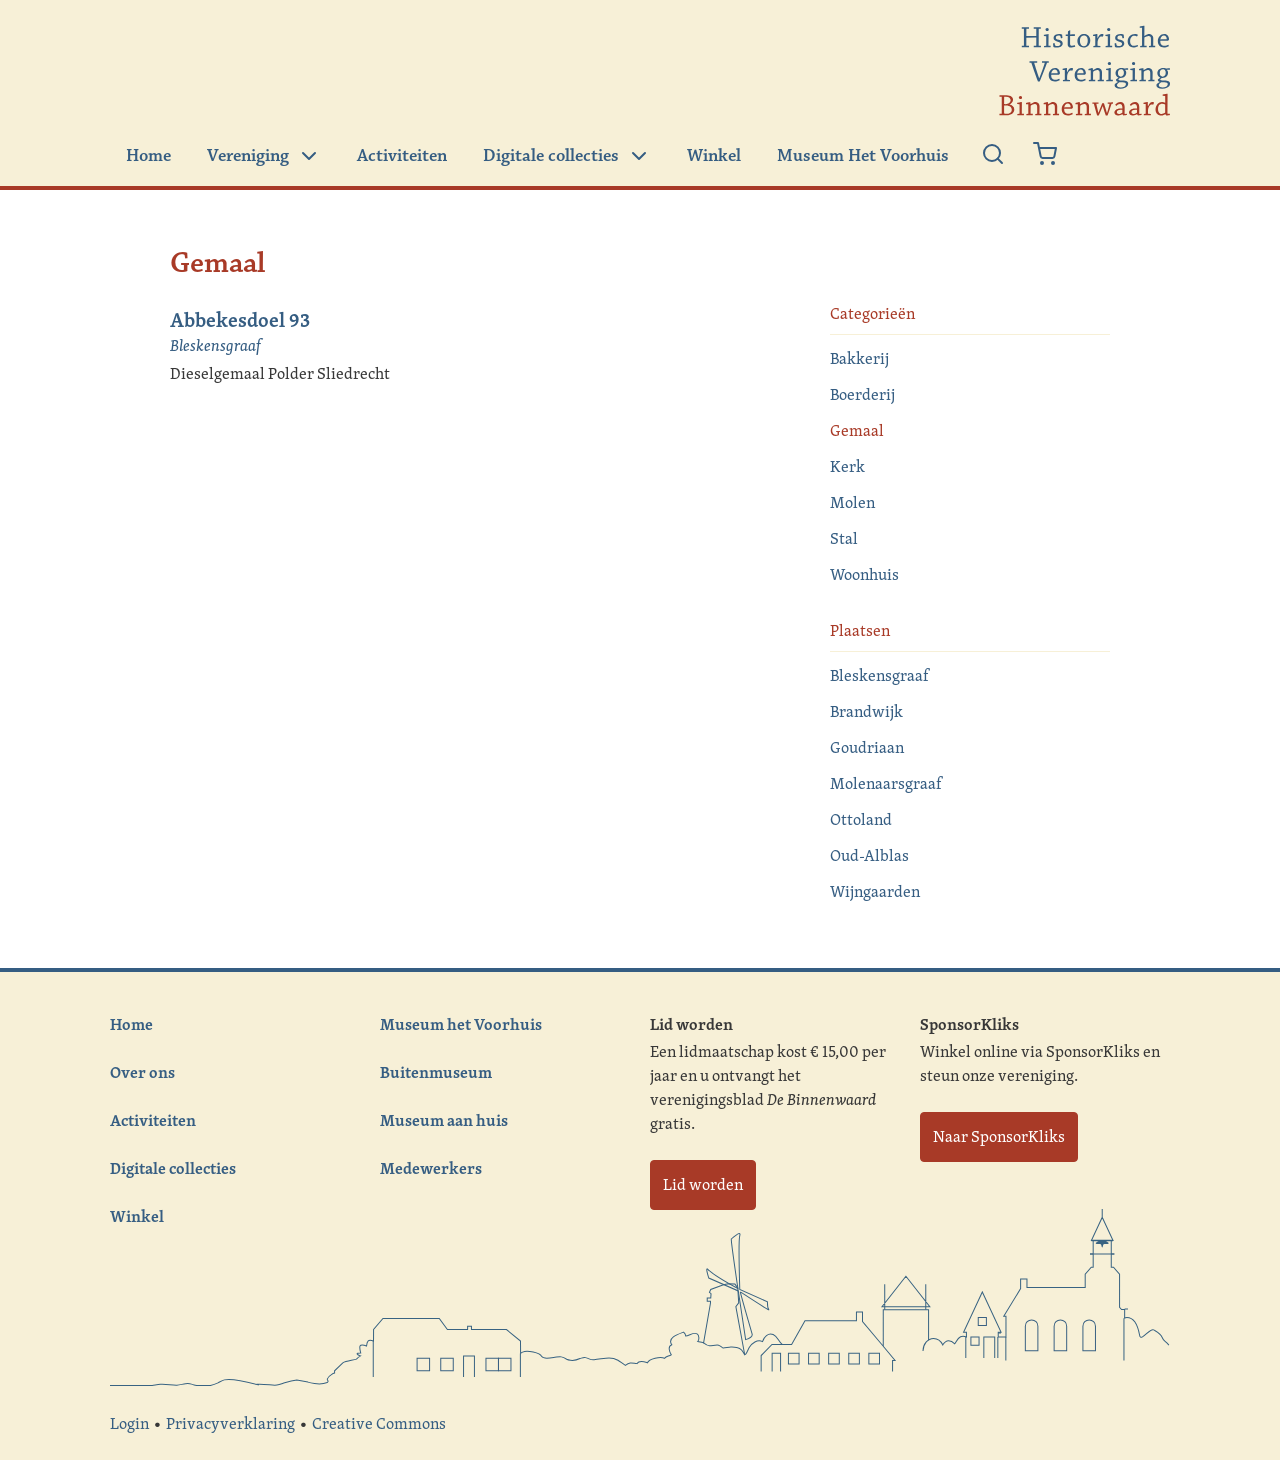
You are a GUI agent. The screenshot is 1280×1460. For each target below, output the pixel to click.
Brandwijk (866, 711)
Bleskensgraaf (215, 345)
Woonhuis (864, 574)
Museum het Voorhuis (461, 1024)
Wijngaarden (875, 891)
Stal (844, 538)
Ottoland (861, 819)
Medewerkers (431, 1168)
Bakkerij (859, 358)
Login (129, 1423)
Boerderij (862, 394)
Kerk (847, 466)
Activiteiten (402, 156)
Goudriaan (867, 747)
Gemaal (857, 430)
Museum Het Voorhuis (863, 156)
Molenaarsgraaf (886, 783)
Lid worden (703, 1184)
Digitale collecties (567, 156)
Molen (852, 502)
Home (148, 156)
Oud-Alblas (869, 855)
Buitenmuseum (436, 1072)
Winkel (714, 156)
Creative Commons (379, 1423)
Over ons (142, 1072)
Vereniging (264, 156)
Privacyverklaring (230, 1423)
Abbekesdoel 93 (240, 319)
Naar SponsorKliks (999, 1136)
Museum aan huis (444, 1120)
